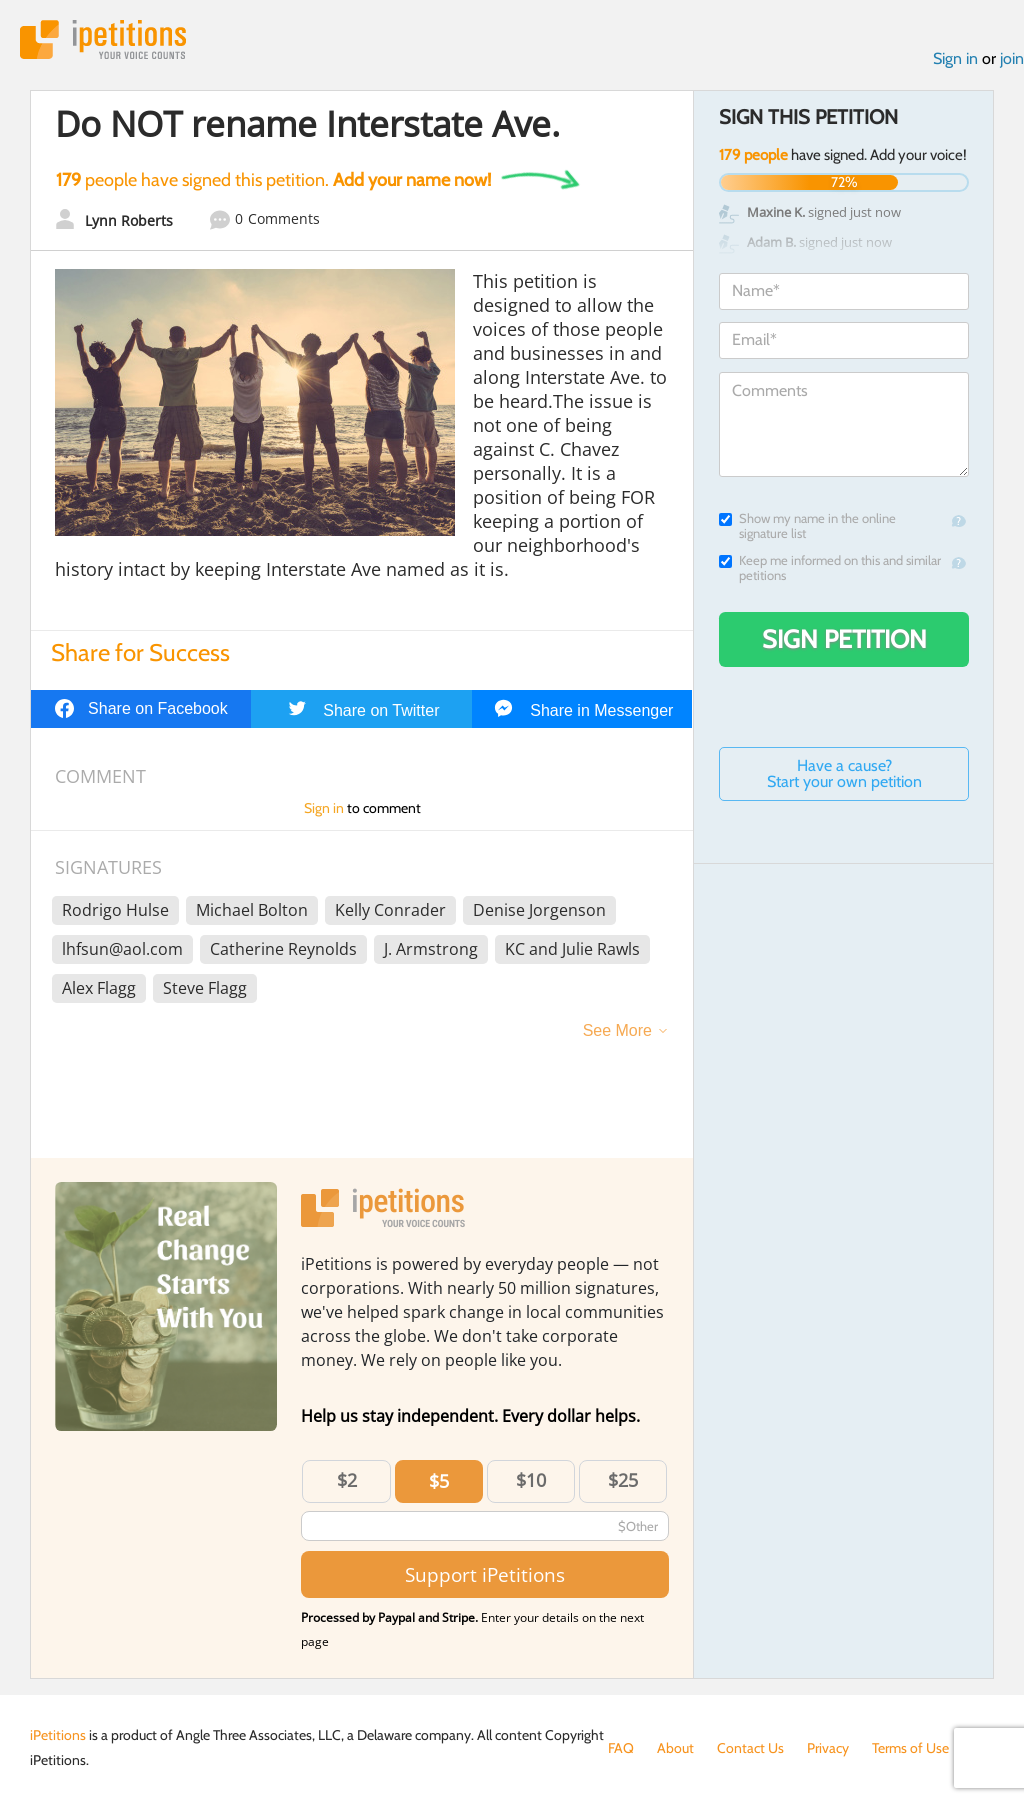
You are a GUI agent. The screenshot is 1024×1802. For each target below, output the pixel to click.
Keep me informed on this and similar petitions (830, 568)
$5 (439, 1481)
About (675, 1748)
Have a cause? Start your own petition (844, 773)
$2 (347, 1480)
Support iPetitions (485, 1574)
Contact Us (750, 1748)
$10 (531, 1480)
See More (617, 1030)
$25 (623, 1480)
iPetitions (103, 39)
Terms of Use (910, 1748)
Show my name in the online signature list (807, 526)
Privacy (828, 1748)
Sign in (955, 58)
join (1012, 58)
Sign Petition (844, 639)
